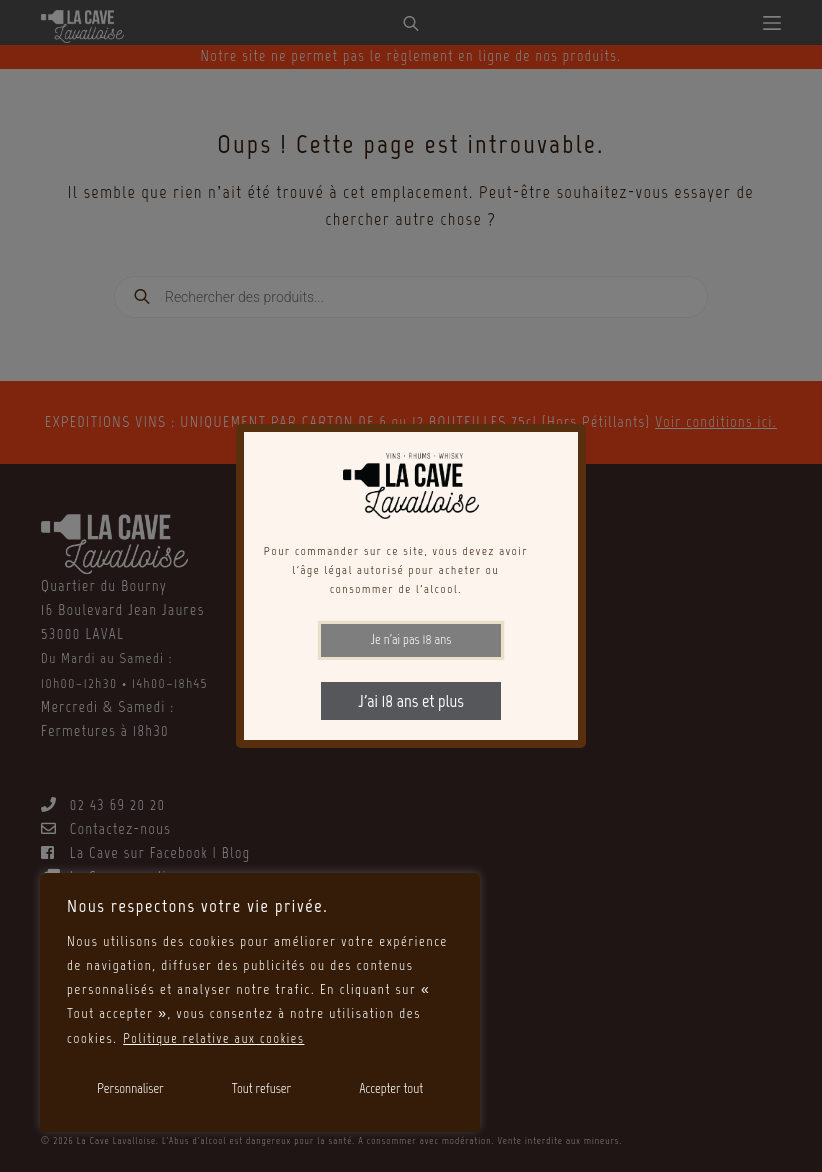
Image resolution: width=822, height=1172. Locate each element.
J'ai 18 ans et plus (410, 701)
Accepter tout (391, 1088)
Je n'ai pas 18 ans (411, 639)
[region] (260, 1003)
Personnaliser (130, 1088)
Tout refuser (261, 1088)
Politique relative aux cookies (217, 1038)
